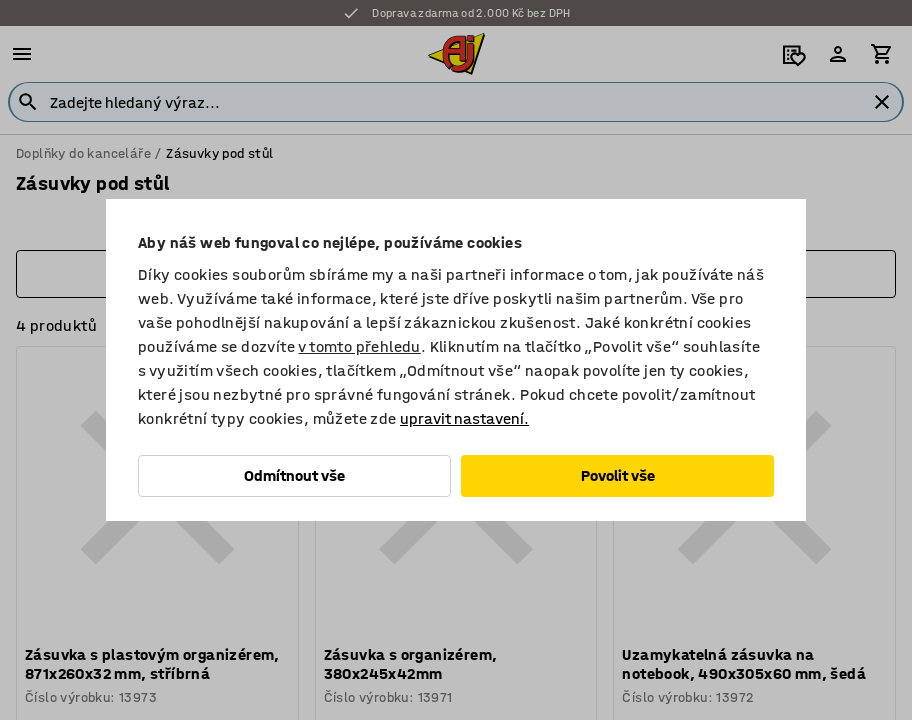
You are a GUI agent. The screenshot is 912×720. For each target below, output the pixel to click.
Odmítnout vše (294, 475)
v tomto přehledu (359, 346)
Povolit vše (618, 475)
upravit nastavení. (464, 418)
